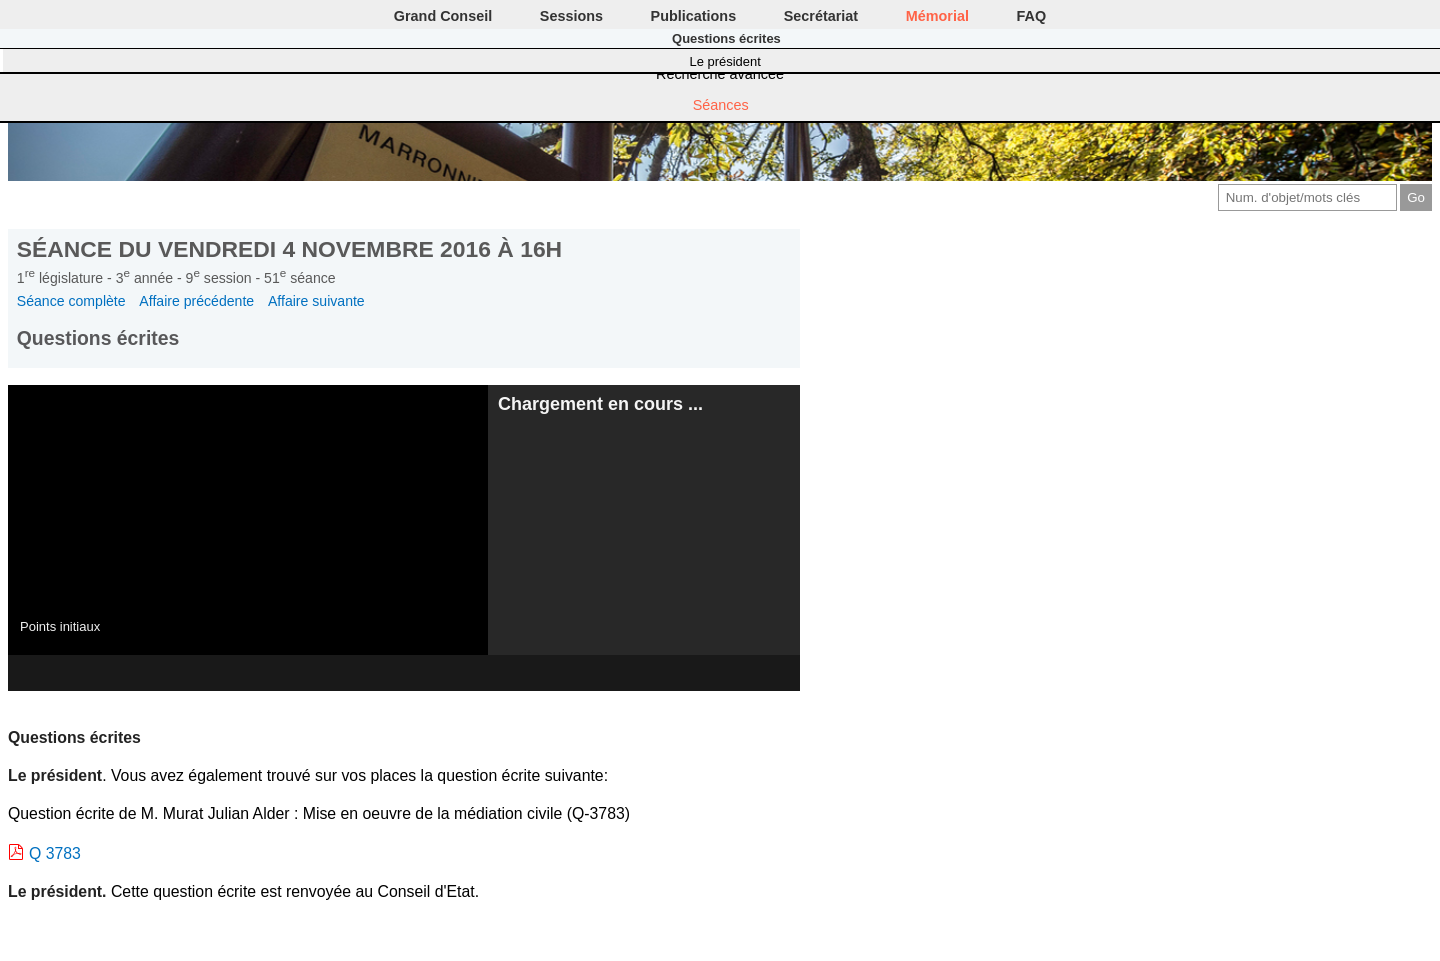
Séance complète (71, 301)
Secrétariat (821, 16)
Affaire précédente (196, 301)
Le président (725, 61)
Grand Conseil (443, 16)
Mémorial (937, 16)
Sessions (571, 16)
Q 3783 (55, 853)
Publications (694, 16)
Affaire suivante (316, 301)
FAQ (1032, 16)
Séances (721, 105)
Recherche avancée (720, 74)
